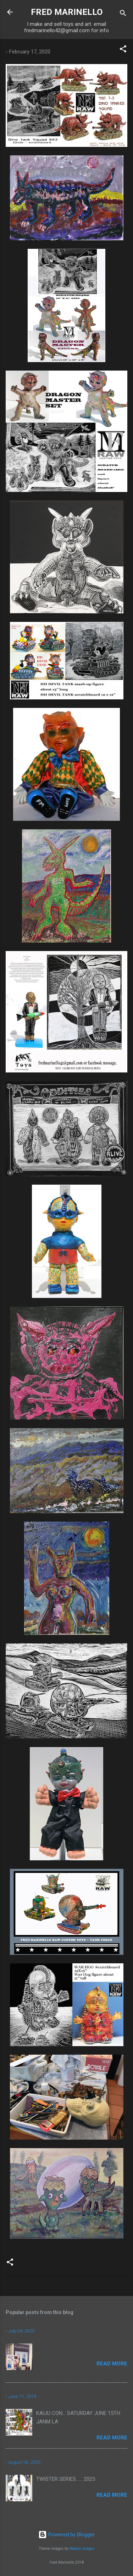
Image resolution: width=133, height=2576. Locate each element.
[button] (123, 50)
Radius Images (82, 2548)
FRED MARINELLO (66, 12)
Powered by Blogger (66, 2534)
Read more (111, 2363)
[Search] (123, 14)
